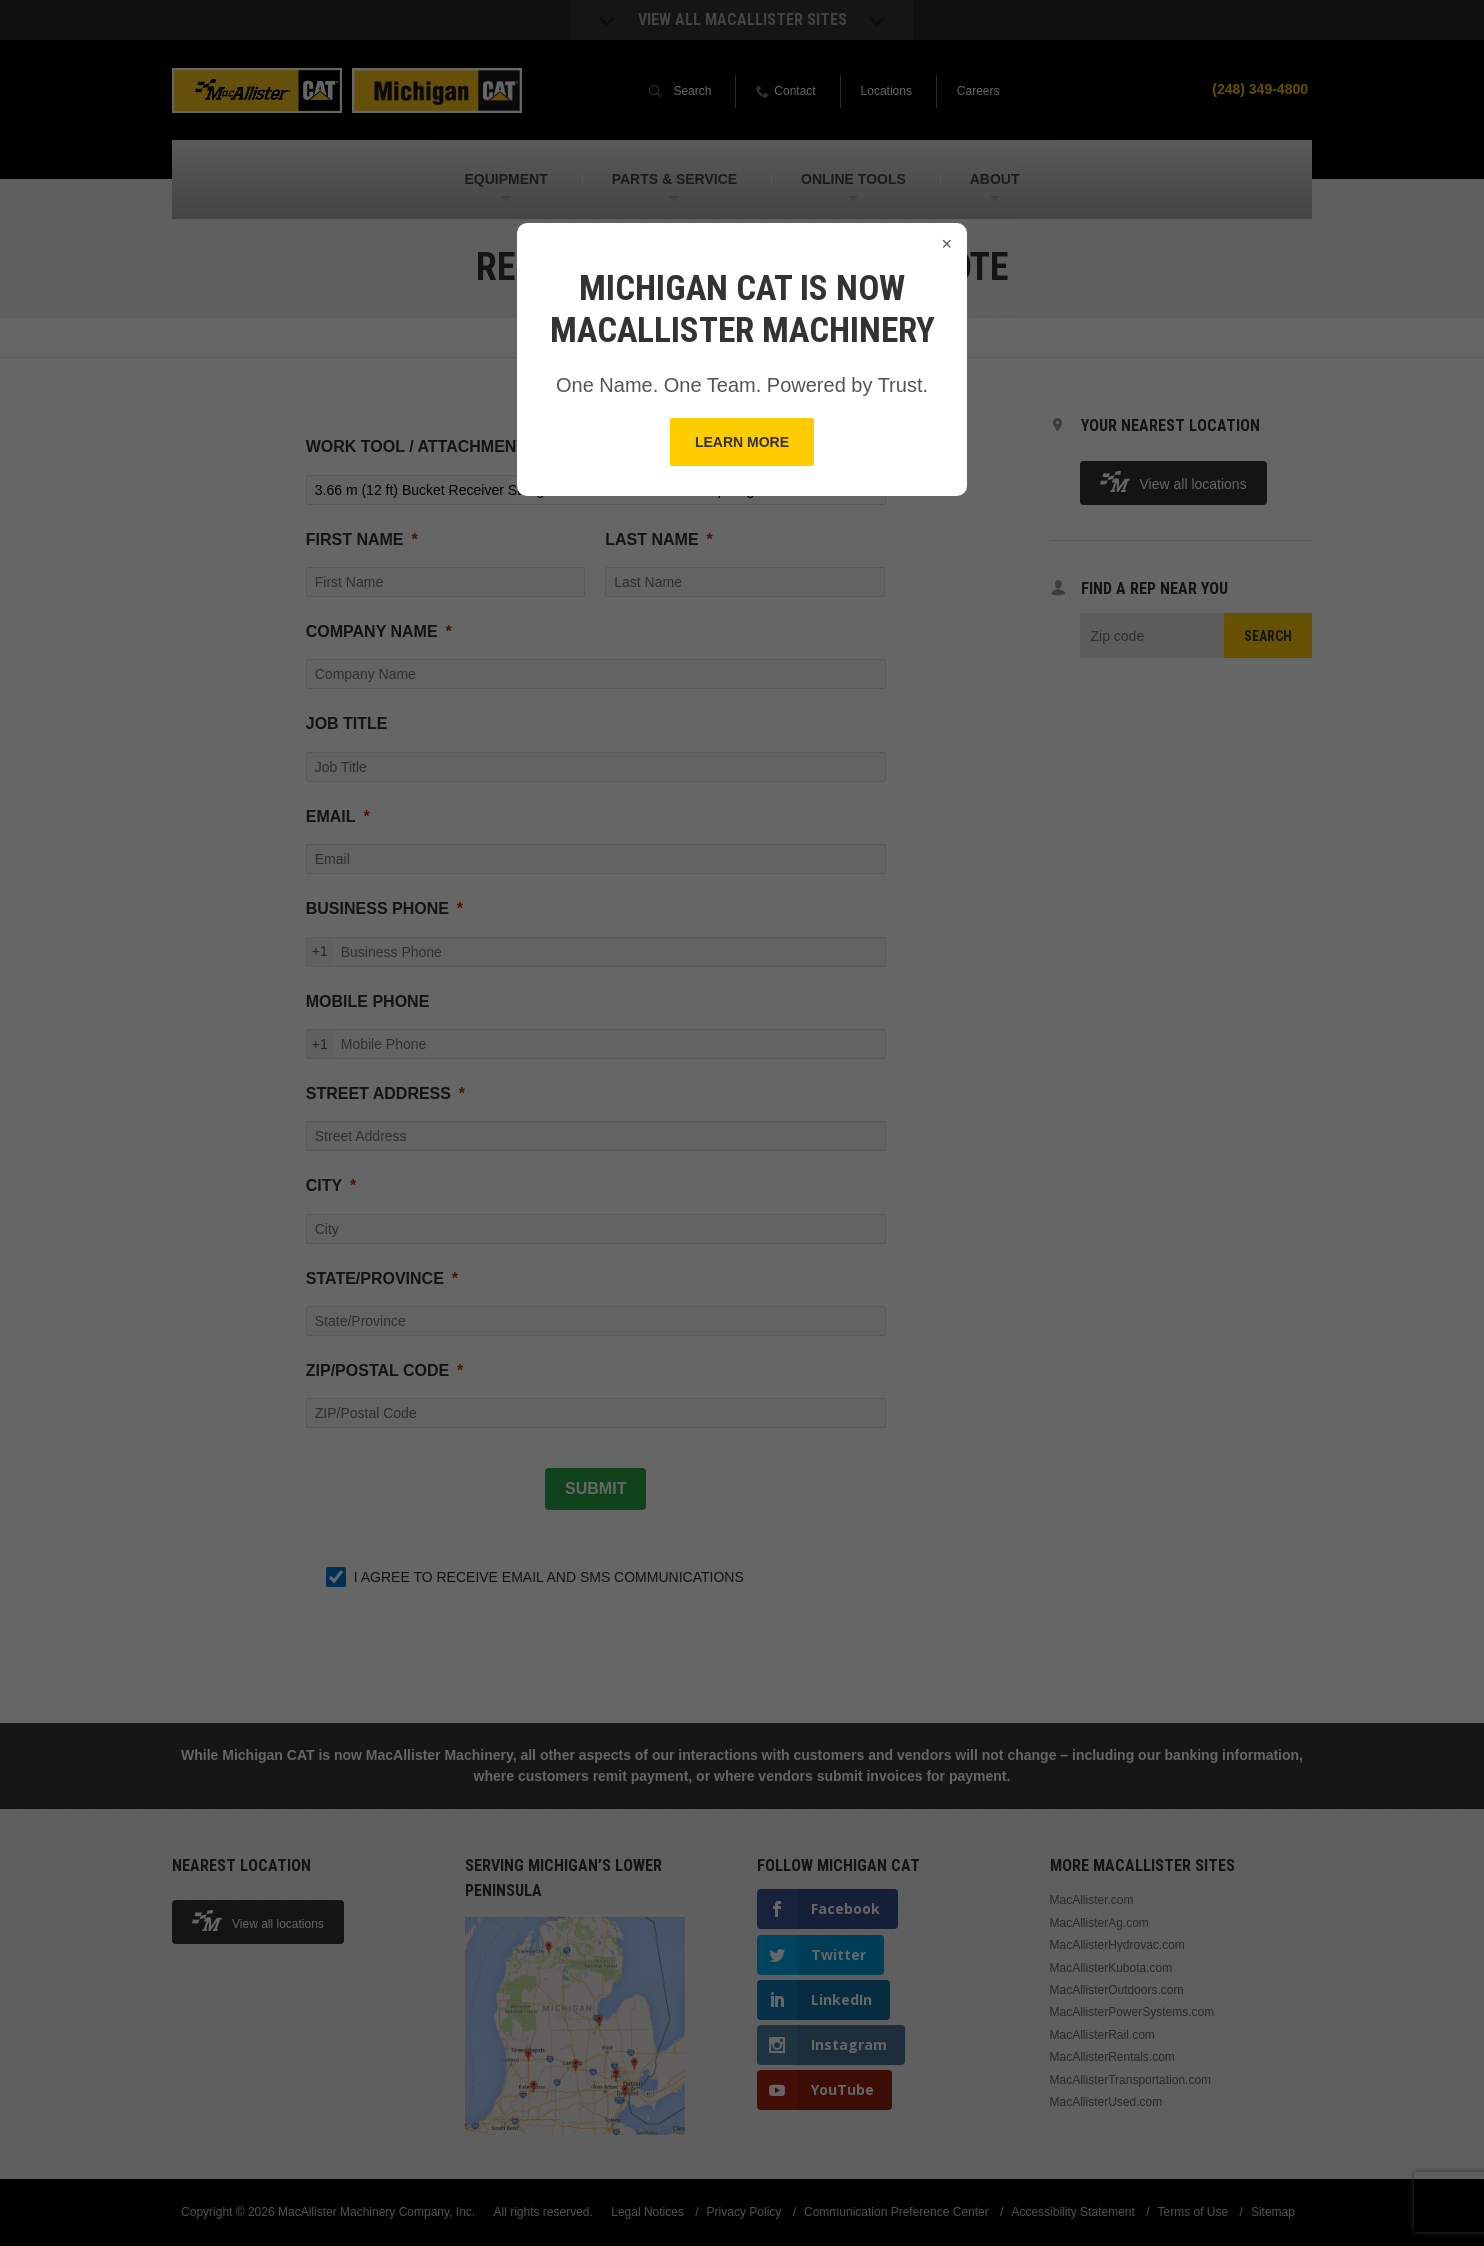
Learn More (742, 442)
